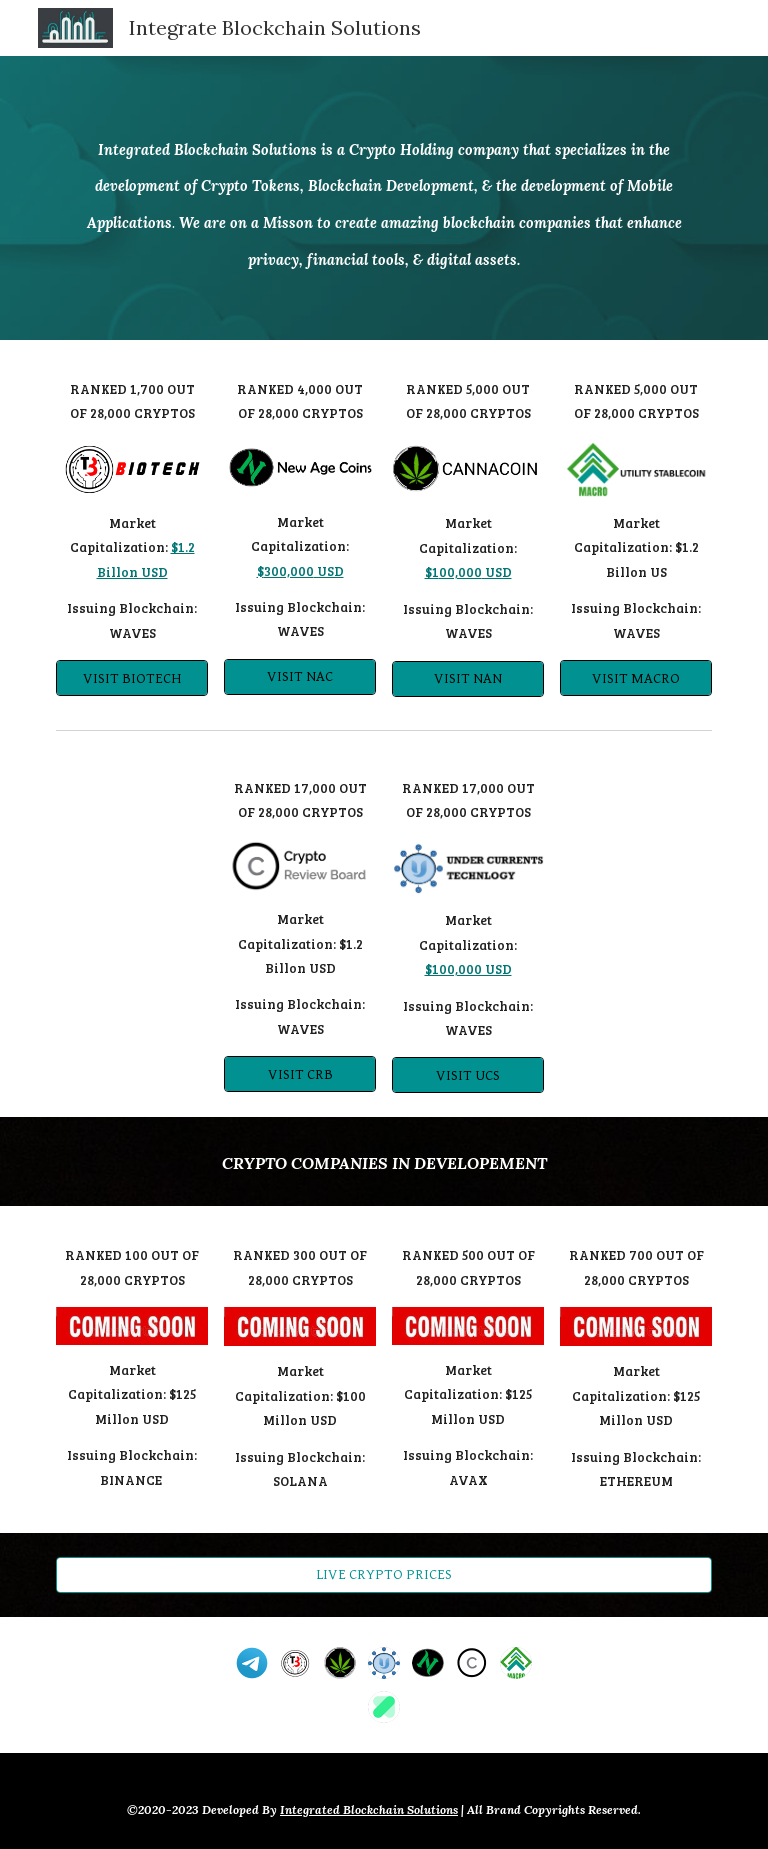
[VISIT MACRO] (635, 678)
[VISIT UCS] (467, 1075)
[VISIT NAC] (299, 677)
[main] (383, 198)
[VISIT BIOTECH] (131, 678)
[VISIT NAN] (467, 678)
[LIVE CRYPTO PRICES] (383, 1574)
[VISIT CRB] (299, 1074)
